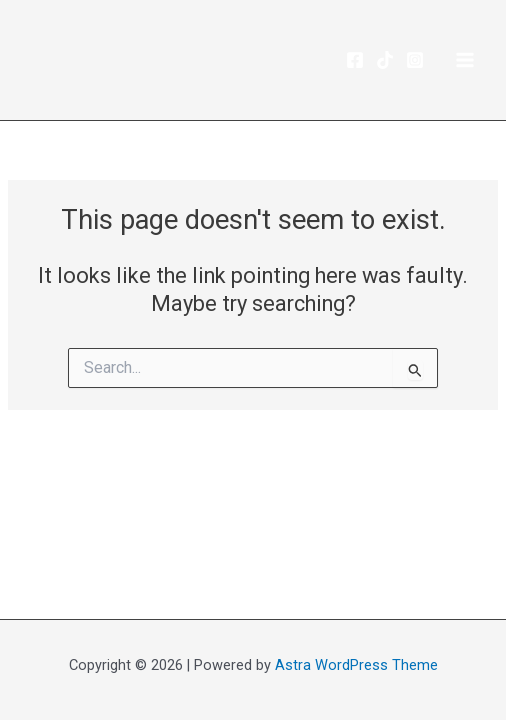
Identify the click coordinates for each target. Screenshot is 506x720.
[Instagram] (415, 60)
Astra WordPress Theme (356, 665)
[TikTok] (385, 60)
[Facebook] (355, 60)
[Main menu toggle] (465, 60)
